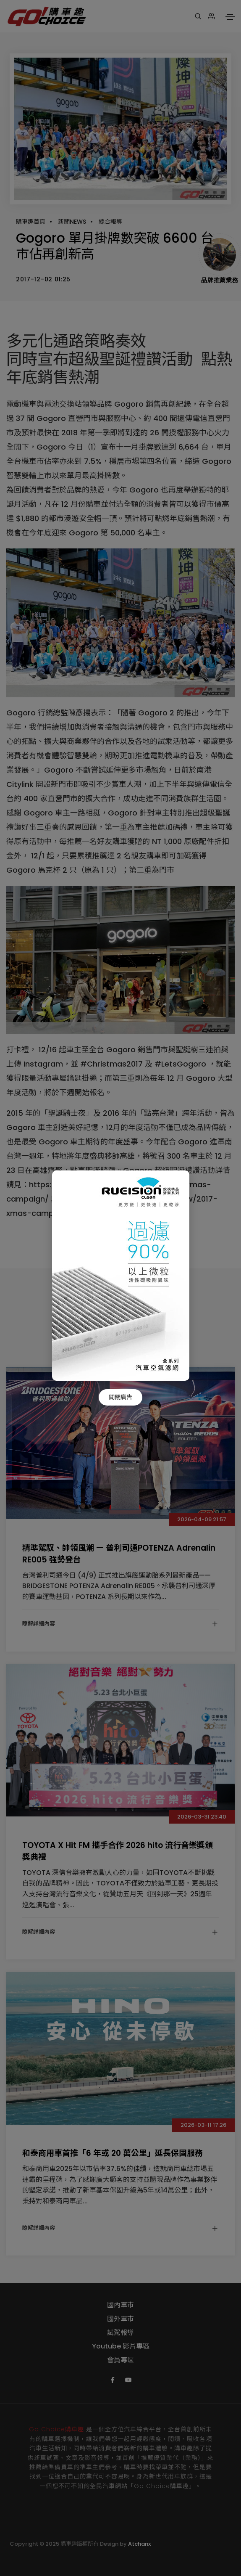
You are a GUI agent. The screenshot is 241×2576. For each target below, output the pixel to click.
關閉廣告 (120, 1397)
